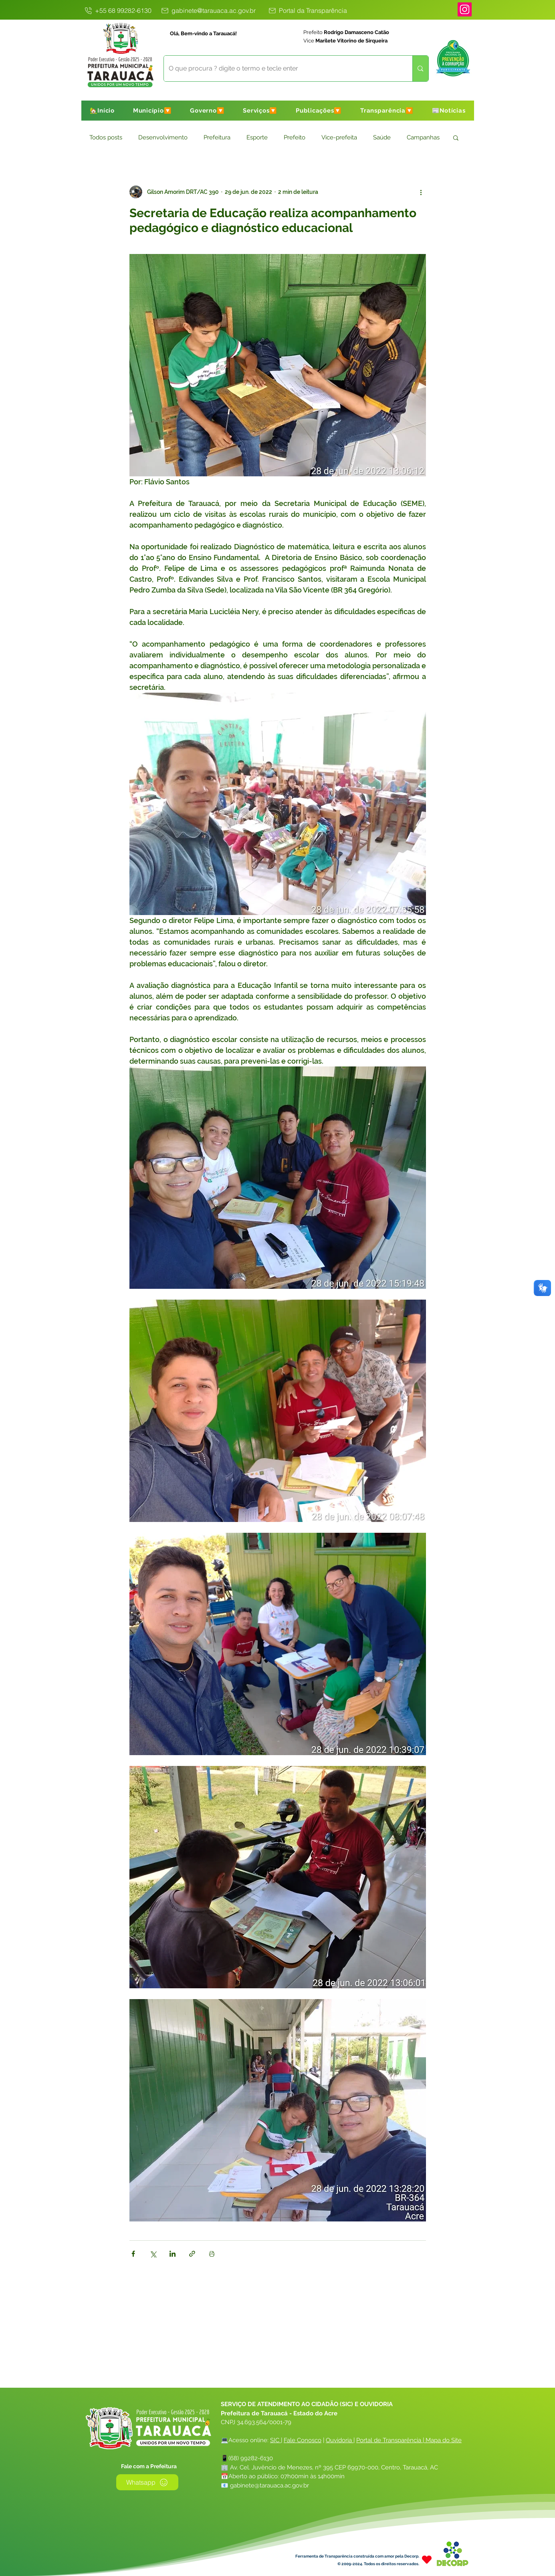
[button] (152, 111)
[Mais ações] (421, 192)
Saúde (382, 137)
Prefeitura (217, 137)
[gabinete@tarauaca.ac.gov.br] (208, 10)
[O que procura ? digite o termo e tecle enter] (282, 68)
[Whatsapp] (147, 2482)
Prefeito (294, 137)
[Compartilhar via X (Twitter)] (153, 2254)
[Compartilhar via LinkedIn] (172, 2254)
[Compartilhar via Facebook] (133, 2254)
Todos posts (105, 137)
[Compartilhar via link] (192, 2254)
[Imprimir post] (212, 2254)
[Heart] (427, 2559)
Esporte (257, 137)
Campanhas (423, 137)
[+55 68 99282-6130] (117, 10)
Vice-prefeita (339, 137)
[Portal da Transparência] (307, 10)
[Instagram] (465, 9)
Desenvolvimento (163, 137)
